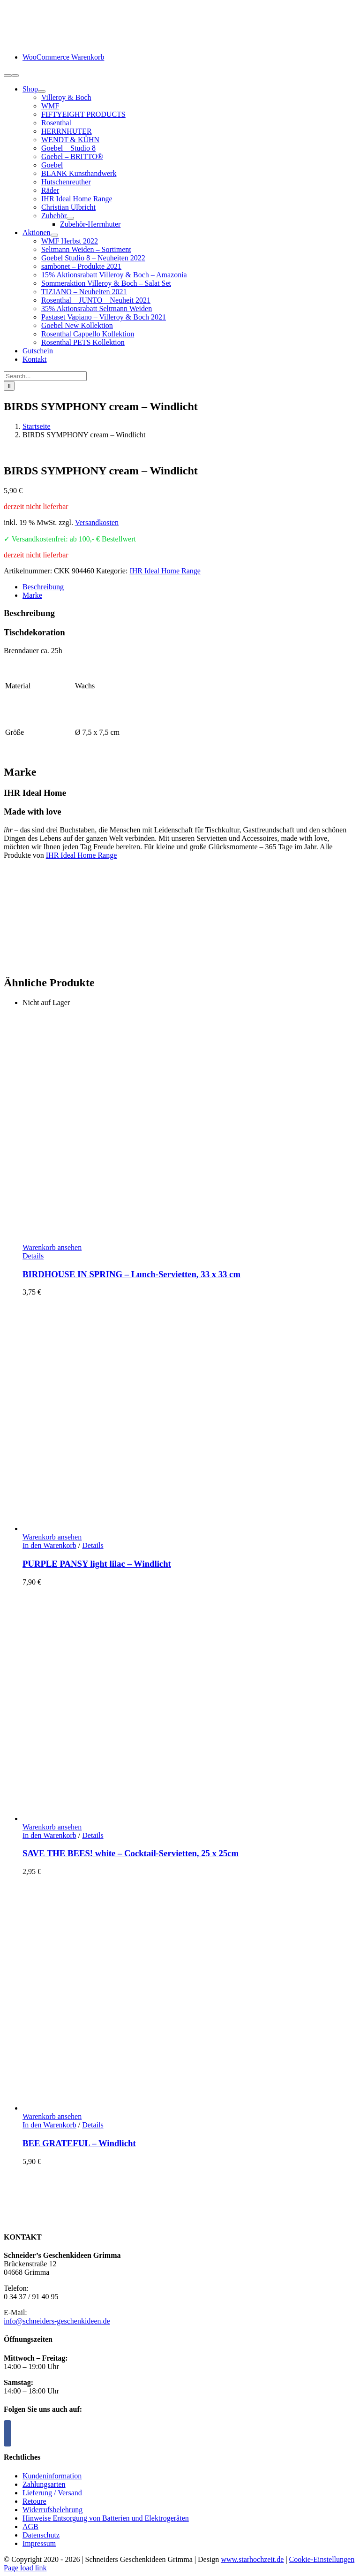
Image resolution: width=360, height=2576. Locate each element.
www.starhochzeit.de (252, 2559)
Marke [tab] (32, 595)
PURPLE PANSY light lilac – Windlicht (96, 1564)
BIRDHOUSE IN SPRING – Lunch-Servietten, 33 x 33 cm (131, 1274)
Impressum (39, 2543)
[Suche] (9, 386)
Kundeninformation (52, 2476)
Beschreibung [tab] (43, 587)
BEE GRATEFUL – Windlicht (79, 2143)
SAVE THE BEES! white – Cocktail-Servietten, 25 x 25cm (130, 1853)
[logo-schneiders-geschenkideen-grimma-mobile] (62, 41)
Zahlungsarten (44, 2484)
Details (33, 1256)
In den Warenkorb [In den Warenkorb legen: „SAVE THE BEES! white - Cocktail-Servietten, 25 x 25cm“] (49, 1835)
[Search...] (45, 376)
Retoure (34, 2501)
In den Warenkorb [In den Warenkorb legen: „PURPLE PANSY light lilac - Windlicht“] (49, 1545)
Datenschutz (41, 2535)
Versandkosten (97, 522)
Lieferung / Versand (52, 2493)
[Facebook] (7, 2433)
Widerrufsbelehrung (52, 2510)
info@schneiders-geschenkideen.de (57, 2321)
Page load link (25, 2568)
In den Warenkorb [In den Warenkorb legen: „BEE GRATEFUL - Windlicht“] (49, 2125)
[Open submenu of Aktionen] (54, 235)
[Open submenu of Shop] (41, 91)
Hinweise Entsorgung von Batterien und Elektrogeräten (105, 2518)
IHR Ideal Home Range (165, 571)
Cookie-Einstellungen (322, 2559)
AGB (30, 2526)
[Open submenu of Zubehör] (70, 218)
